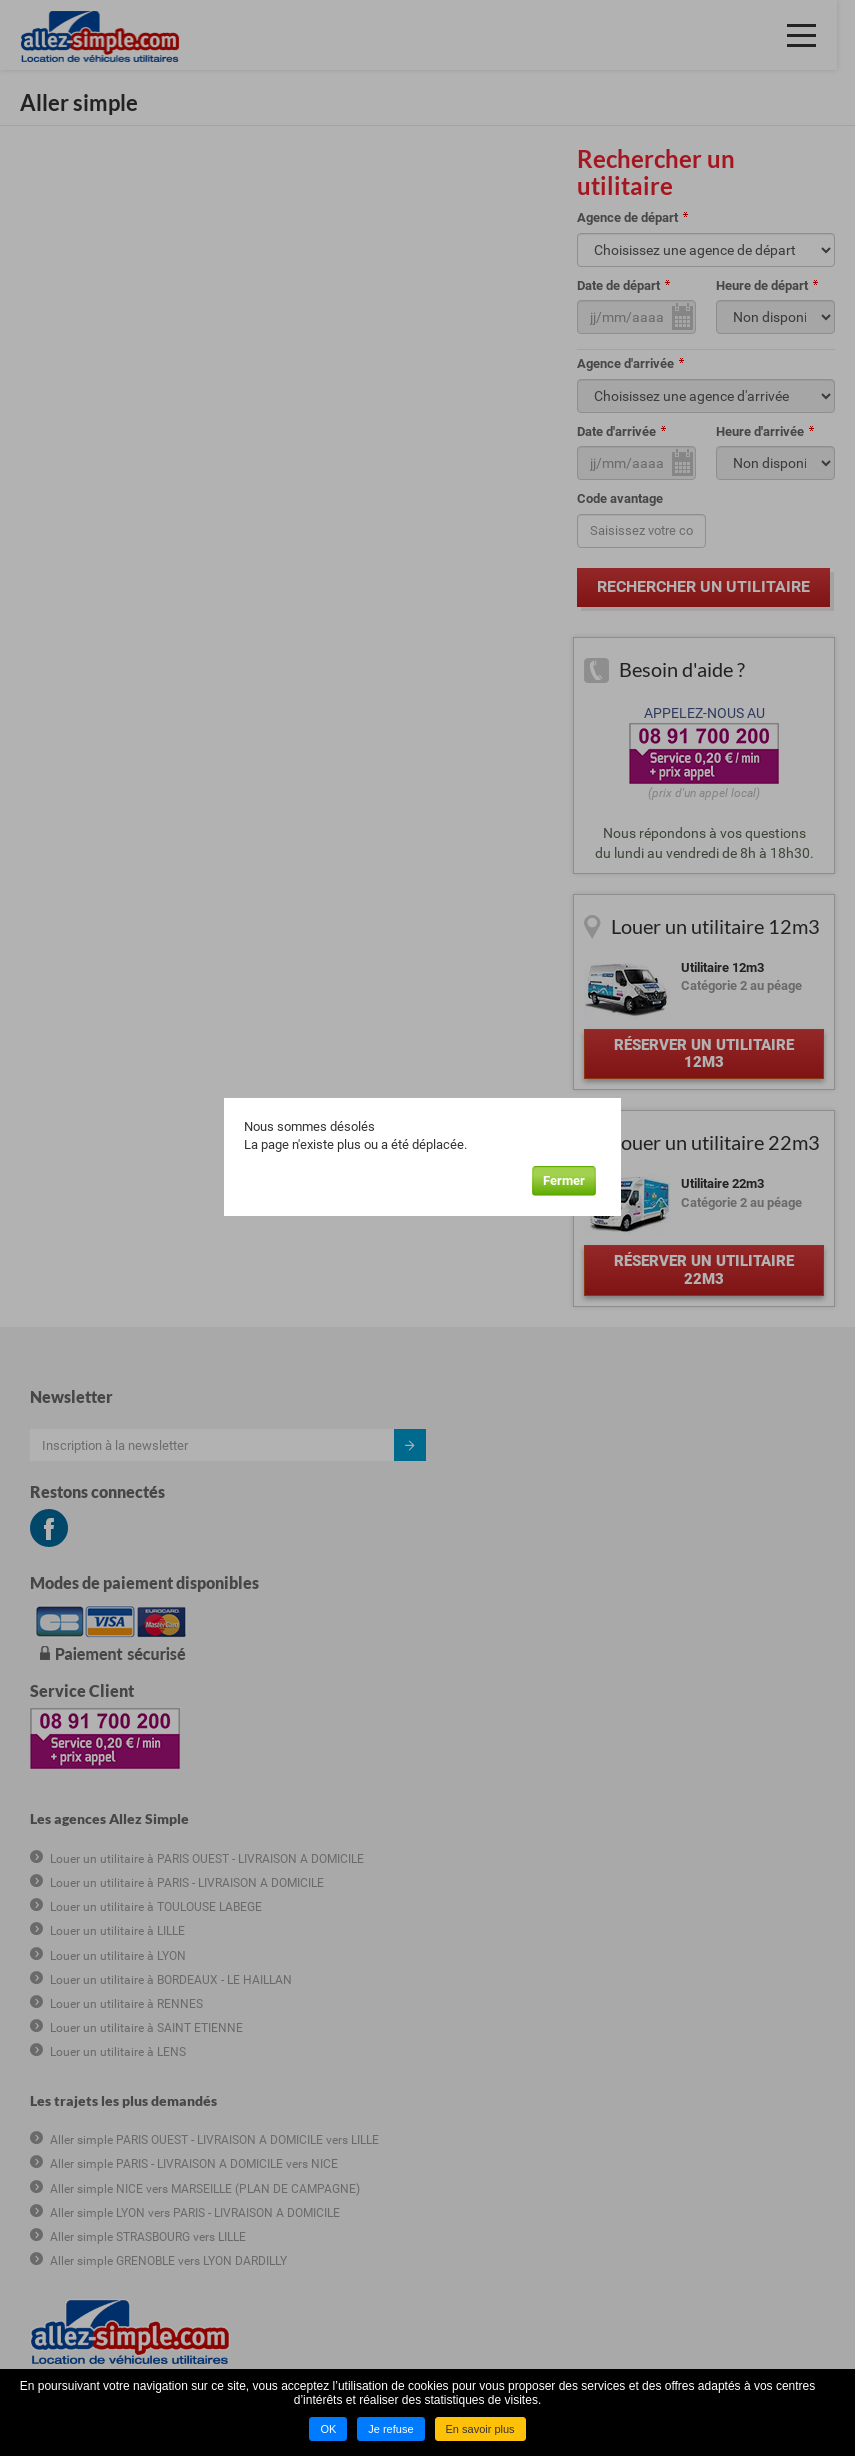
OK (328, 2429)
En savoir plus (480, 2429)
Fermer (571, 1179)
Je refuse (390, 2429)
